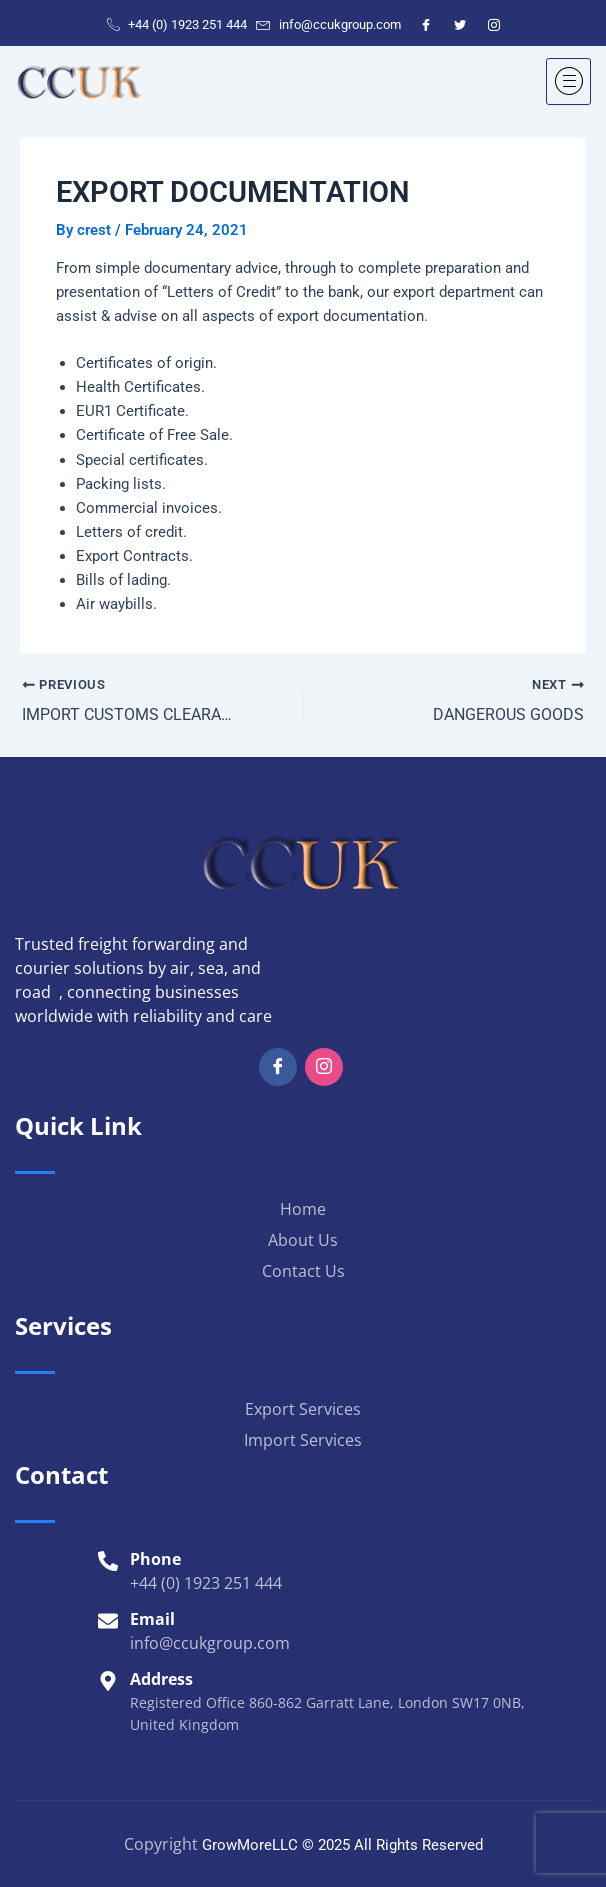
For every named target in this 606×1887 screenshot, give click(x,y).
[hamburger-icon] (568, 81)
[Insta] (324, 1066)
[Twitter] (460, 25)
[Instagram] (494, 25)
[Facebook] (426, 25)
